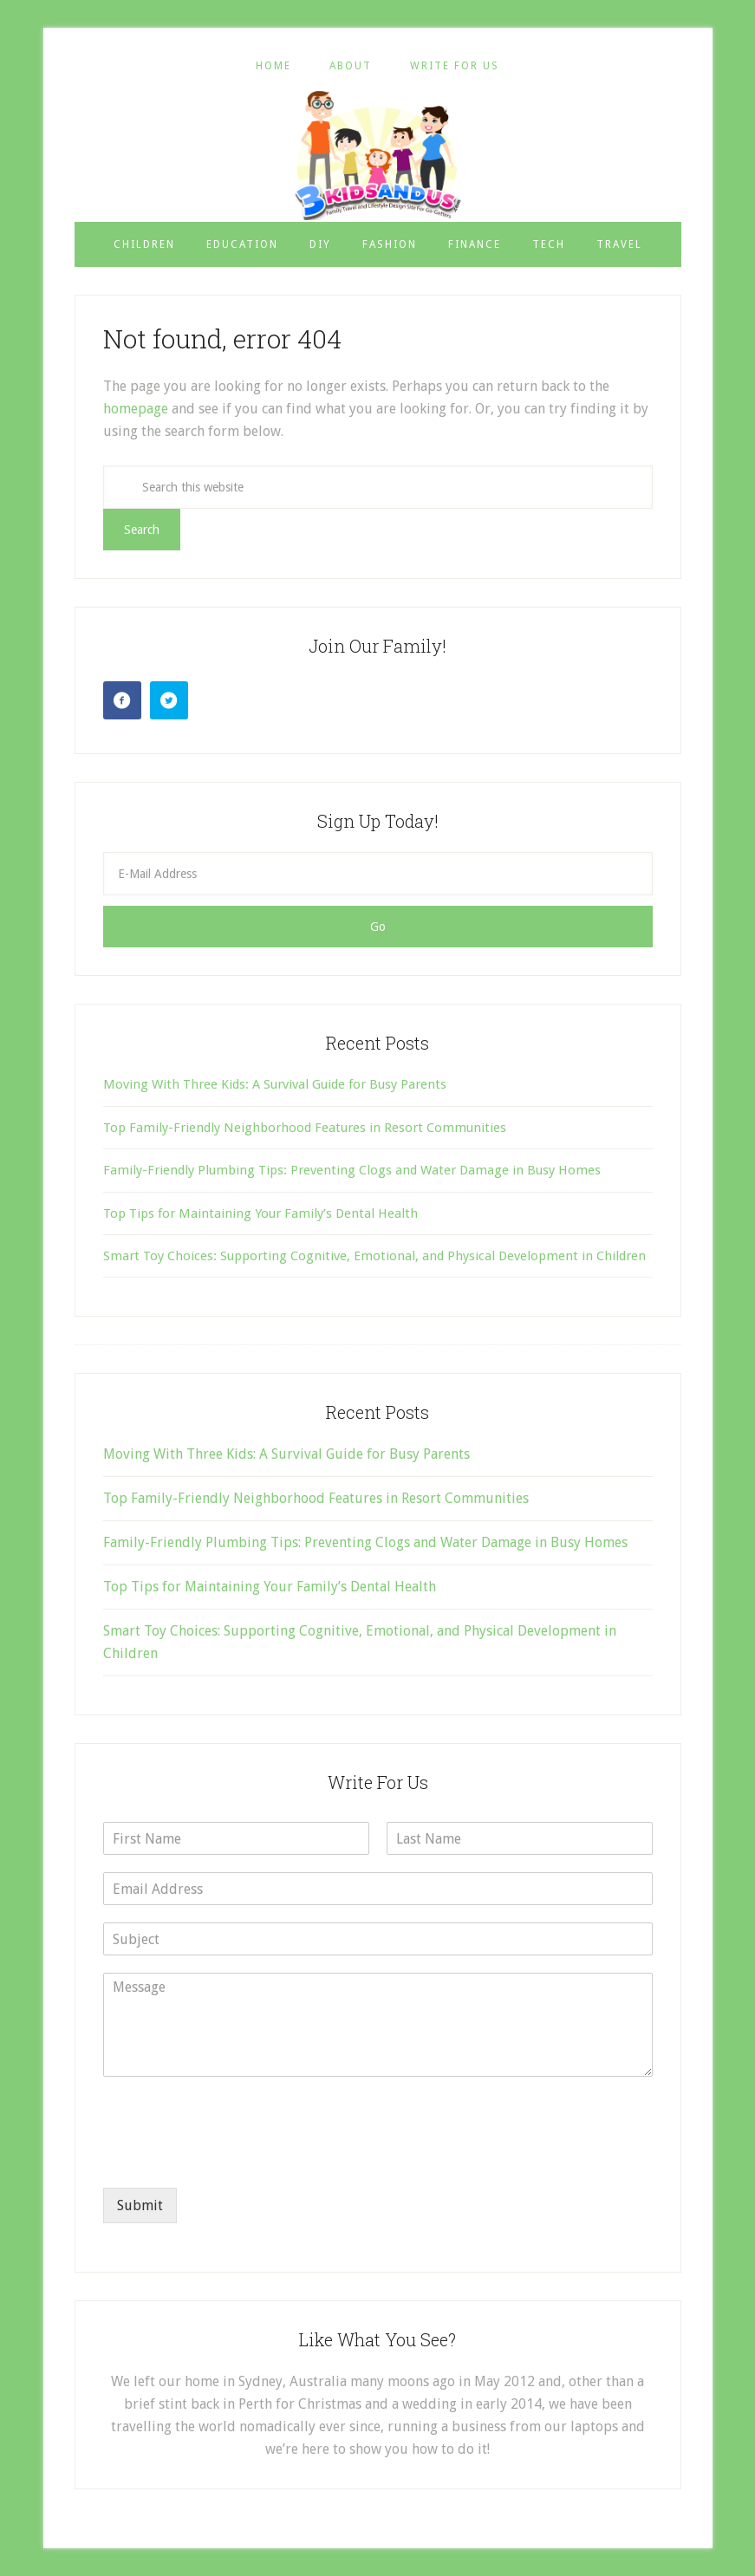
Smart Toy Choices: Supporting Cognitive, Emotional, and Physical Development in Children (374, 1256)
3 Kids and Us (378, 155)
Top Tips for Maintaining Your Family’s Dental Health (260, 1213)
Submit (140, 2205)
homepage (135, 408)
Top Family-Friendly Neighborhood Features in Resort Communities (304, 1127)
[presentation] (235, 2159)
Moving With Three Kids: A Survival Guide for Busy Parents (274, 1084)
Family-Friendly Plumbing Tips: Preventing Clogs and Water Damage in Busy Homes (352, 1170)
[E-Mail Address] (378, 873)
